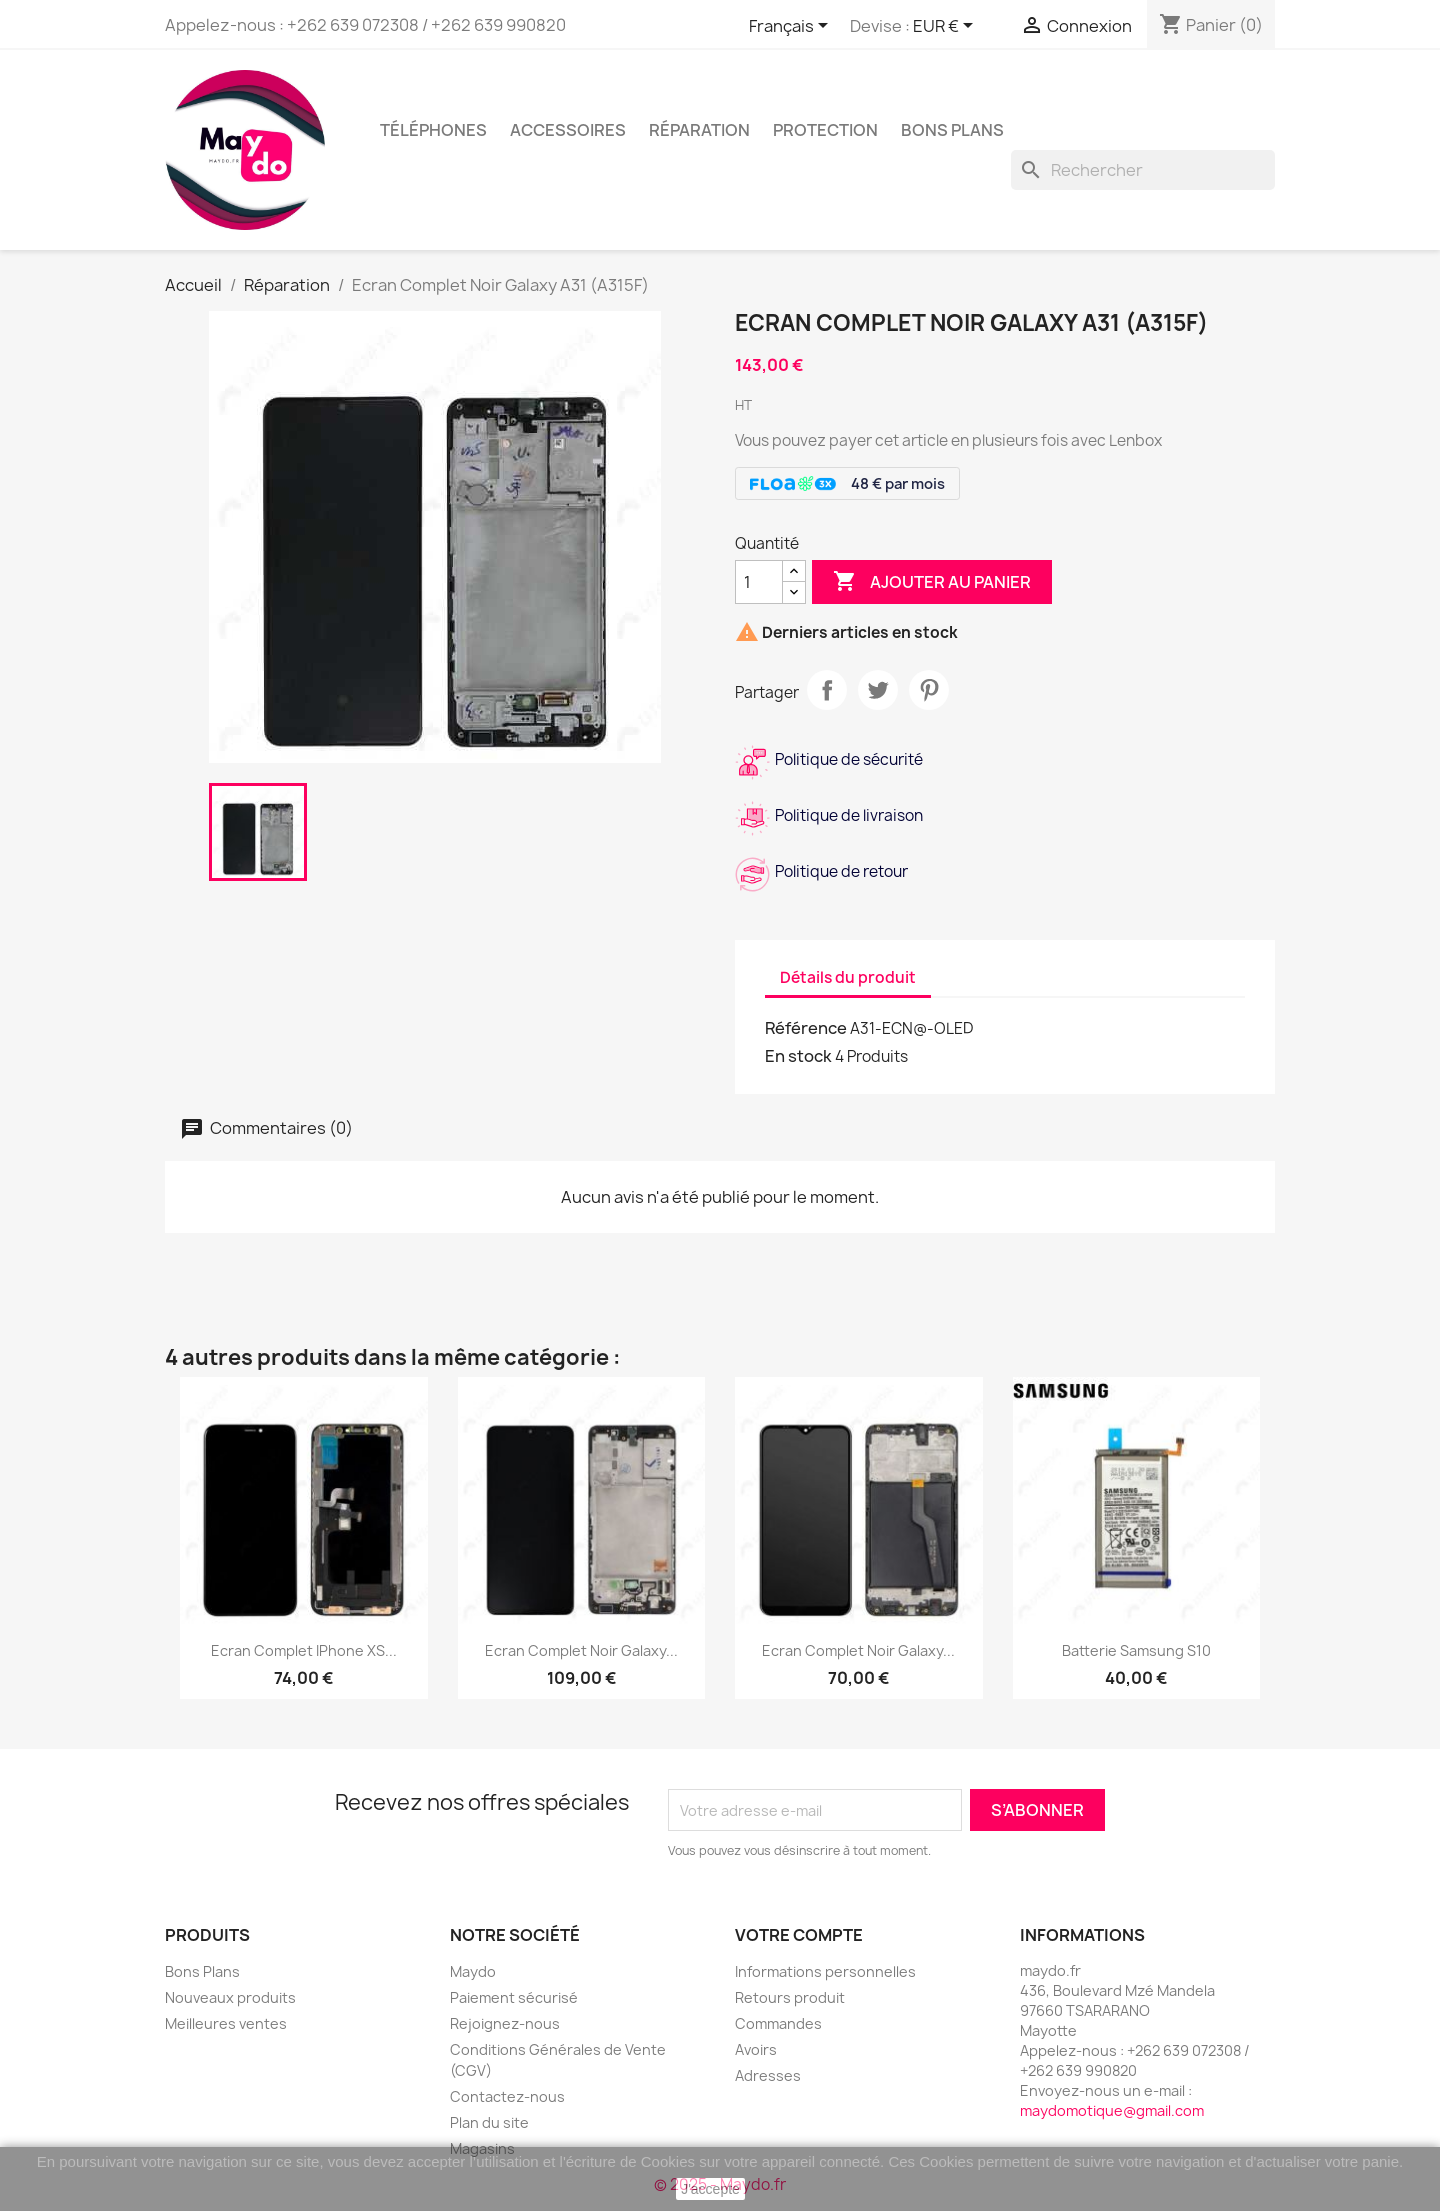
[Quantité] (759, 582)
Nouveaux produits (230, 1997)
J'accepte (710, 2189)
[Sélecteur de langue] (792, 27)
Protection (825, 130)
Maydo (473, 1971)
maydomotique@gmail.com (1112, 2110)
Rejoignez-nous (505, 2023)
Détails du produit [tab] (848, 977)
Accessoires (568, 130)
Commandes (778, 2023)
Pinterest (929, 690)
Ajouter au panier (932, 582)
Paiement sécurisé (514, 1997)
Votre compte (799, 1935)
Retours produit (790, 1997)
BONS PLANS (952, 130)
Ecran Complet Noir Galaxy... (581, 1650)
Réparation (699, 130)
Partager (827, 690)
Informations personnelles (825, 1971)
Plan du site (489, 2122)
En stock (798, 1056)
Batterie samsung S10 (1136, 1650)
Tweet (878, 690)
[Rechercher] (1143, 170)
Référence (806, 1028)
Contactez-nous (507, 2096)
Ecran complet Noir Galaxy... (858, 1650)
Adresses (768, 2075)
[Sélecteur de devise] (946, 27)
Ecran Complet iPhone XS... (304, 1650)
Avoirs (756, 2049)
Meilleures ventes (226, 2023)
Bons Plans (202, 1971)
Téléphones (433, 130)
